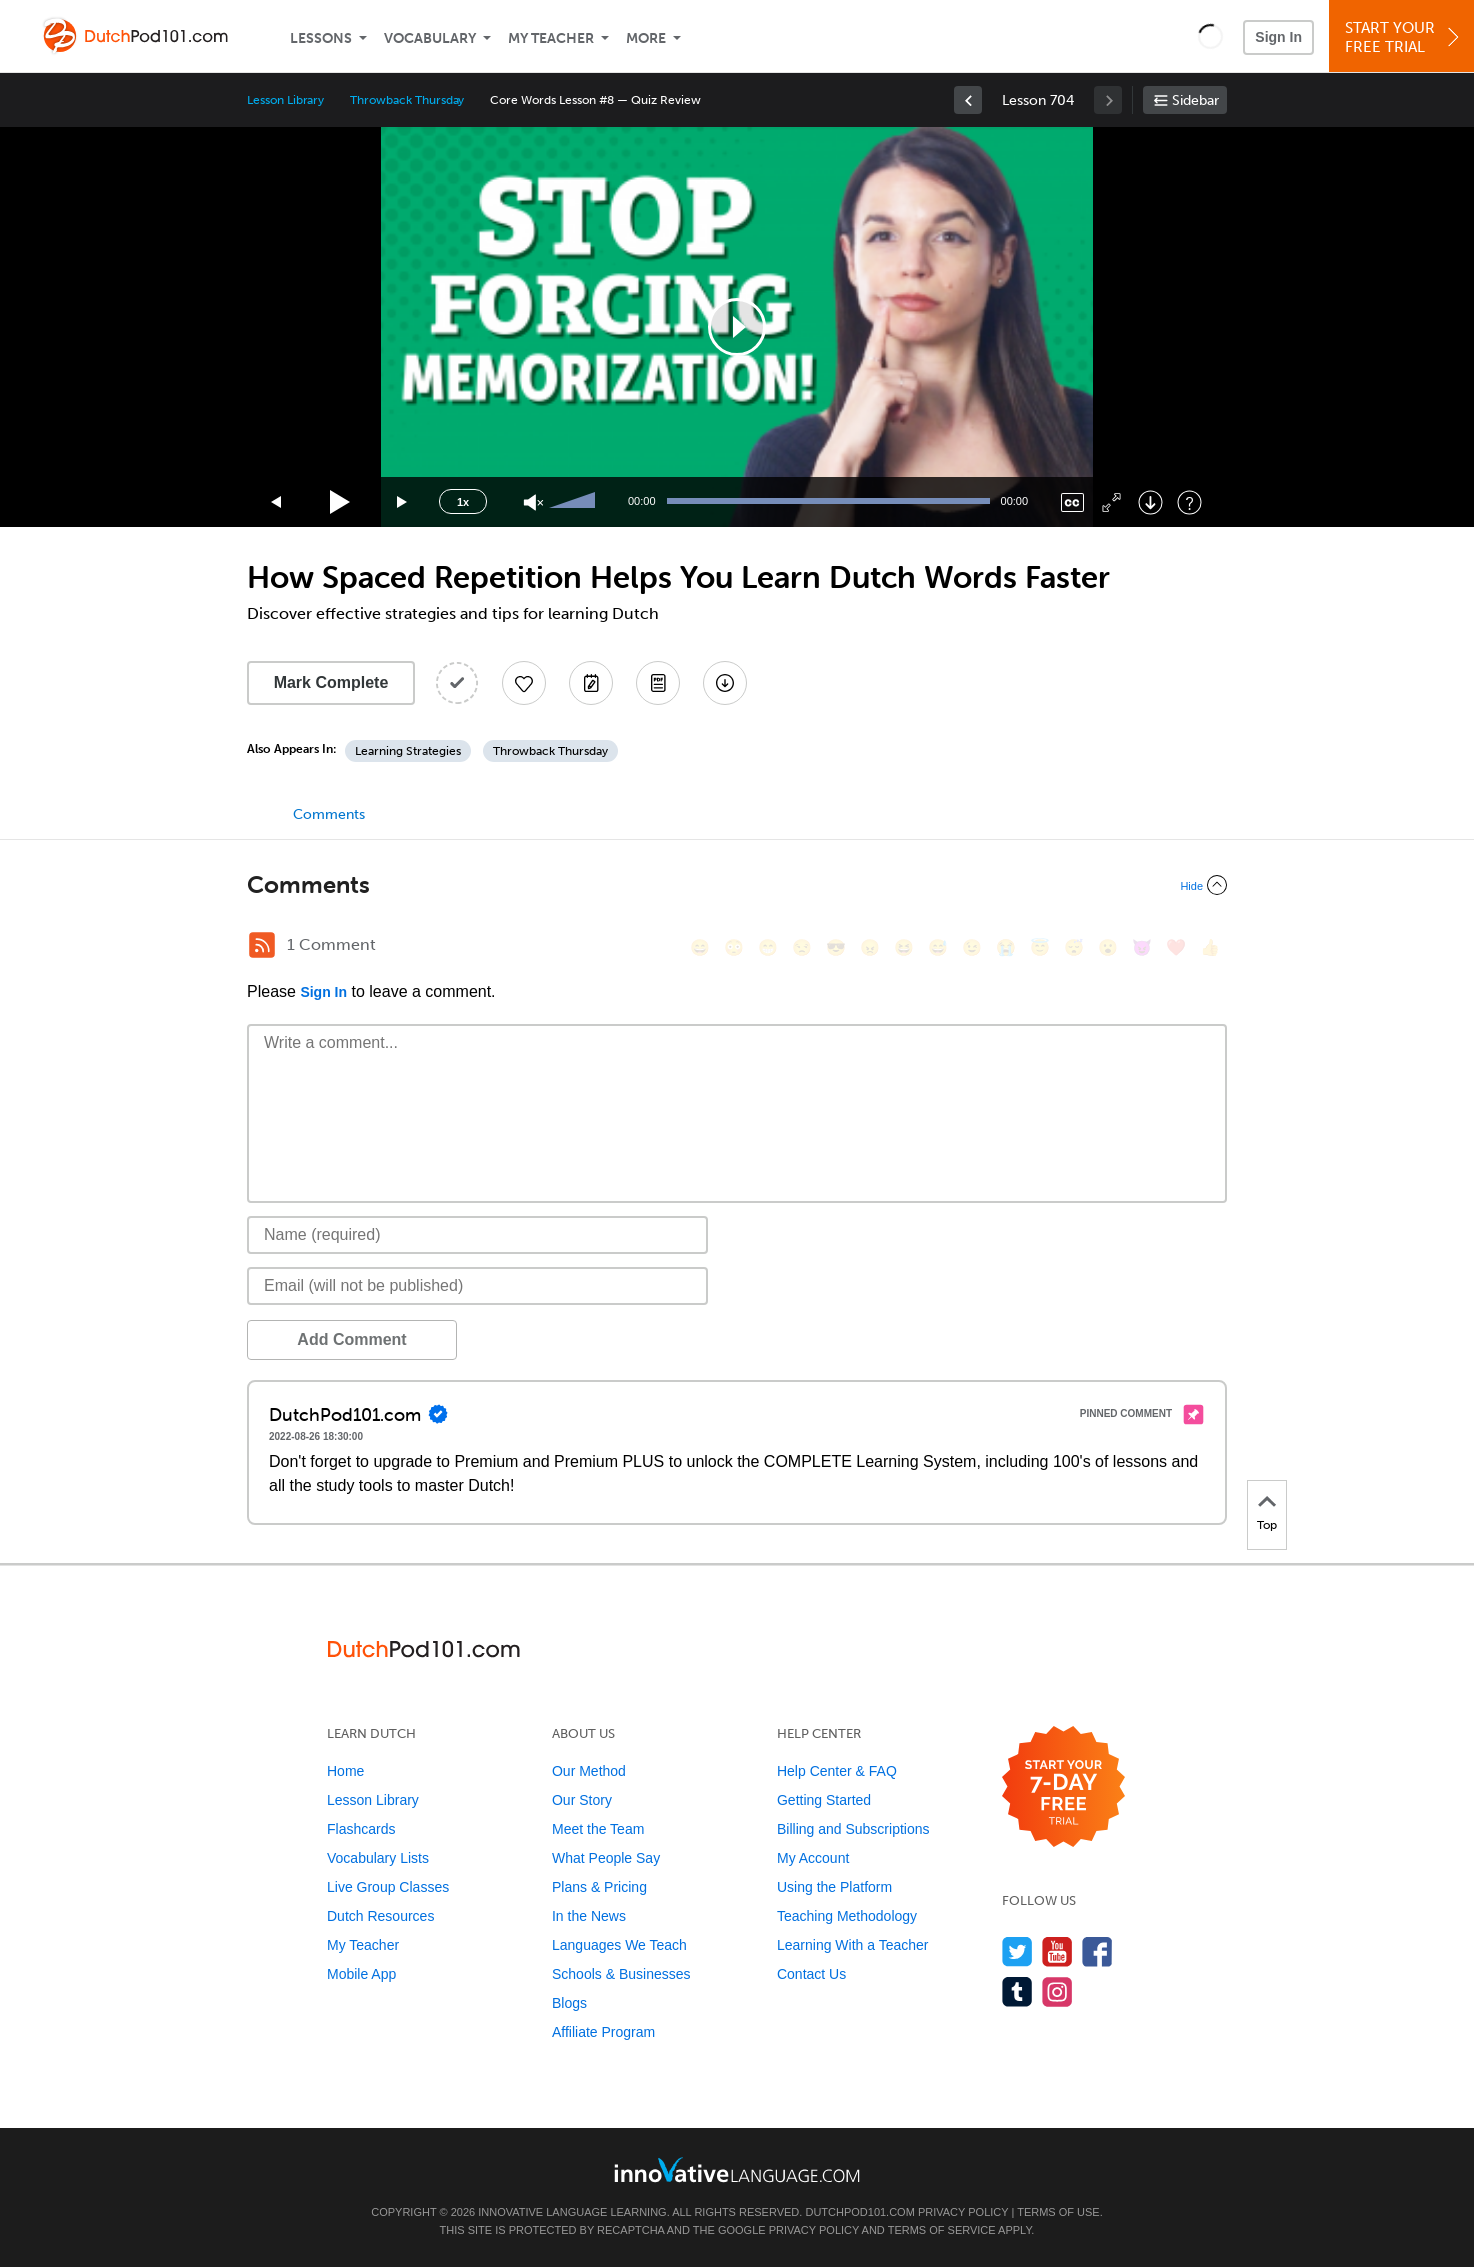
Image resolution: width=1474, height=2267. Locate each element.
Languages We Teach (619, 1945)
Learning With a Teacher (853, 1945)
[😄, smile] (700, 947)
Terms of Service (942, 2230)
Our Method (589, 1771)
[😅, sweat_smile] (938, 947)
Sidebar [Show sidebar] (1195, 100)
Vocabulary (430, 38)
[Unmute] (533, 502)
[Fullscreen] (1111, 502)
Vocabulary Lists (378, 1858)
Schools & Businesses (621, 1974)
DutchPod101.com (859, 2212)
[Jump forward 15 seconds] (403, 502)
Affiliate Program (603, 2032)
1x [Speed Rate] (463, 502)
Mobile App (361, 1974)
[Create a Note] (591, 683)
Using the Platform (834, 1887)
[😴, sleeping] (1074, 947)
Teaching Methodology (847, 1916)
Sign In (1278, 37)
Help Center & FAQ (837, 1771)
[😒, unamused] (802, 947)
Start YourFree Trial (1404, 37)
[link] (968, 100)
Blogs (569, 2003)
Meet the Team (598, 1829)
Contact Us (811, 1974)
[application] (737, 327)
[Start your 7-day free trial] (1063, 1787)
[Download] (1150, 502)
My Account (813, 1858)
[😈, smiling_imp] (1142, 947)
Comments (329, 814)
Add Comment (351, 1339)
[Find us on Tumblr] (1017, 1991)
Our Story (582, 1800)
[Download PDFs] (658, 683)
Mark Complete (331, 682)
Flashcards (361, 1829)
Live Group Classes (388, 1887)
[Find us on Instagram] (1057, 1991)
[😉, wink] (972, 947)
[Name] (477, 1235)
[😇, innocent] (1040, 947)
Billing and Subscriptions (853, 1829)
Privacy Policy (963, 2212)
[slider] (575, 502)
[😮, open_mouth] (1108, 947)
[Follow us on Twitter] (1017, 1951)
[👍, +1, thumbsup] (1210, 947)
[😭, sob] (1006, 947)
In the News (589, 1916)
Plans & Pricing (599, 1887)
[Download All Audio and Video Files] (725, 683)
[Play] (340, 502)
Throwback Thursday (407, 100)
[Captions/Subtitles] (1072, 502)
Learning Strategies (408, 751)
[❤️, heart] (1176, 947)
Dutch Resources (380, 1916)
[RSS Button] (262, 945)
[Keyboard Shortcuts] (1189, 502)
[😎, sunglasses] (836, 947)
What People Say (606, 1858)
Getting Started (824, 1800)
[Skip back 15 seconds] (277, 502)
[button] (1210, 36)
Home (345, 1771)
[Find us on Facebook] (1097, 1951)
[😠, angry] (870, 947)
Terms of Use (1058, 2212)
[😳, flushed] (734, 947)
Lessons (321, 38)
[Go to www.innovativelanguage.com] (737, 2169)
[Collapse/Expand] (737, 885)
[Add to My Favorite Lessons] (524, 683)
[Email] (477, 1286)
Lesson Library (285, 100)
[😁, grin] (768, 947)
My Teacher (551, 38)
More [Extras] (646, 38)
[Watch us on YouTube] (1057, 1951)
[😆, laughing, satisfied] (904, 947)
